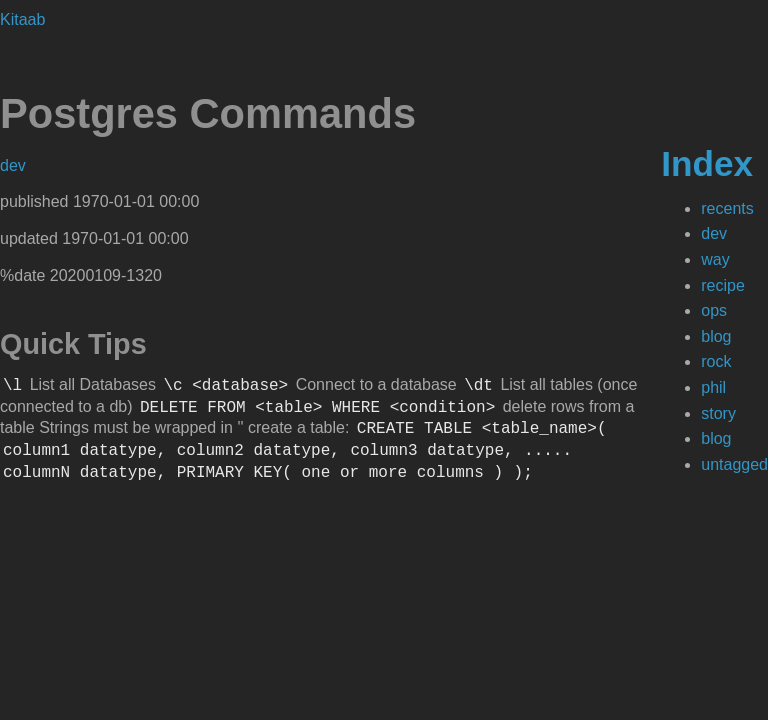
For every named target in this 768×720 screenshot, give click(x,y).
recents (727, 208)
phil (713, 387)
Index (707, 163)
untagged (734, 464)
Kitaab (22, 19)
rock (716, 361)
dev (714, 233)
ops (714, 310)
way (715, 259)
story (718, 413)
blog (716, 336)
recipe (723, 285)
